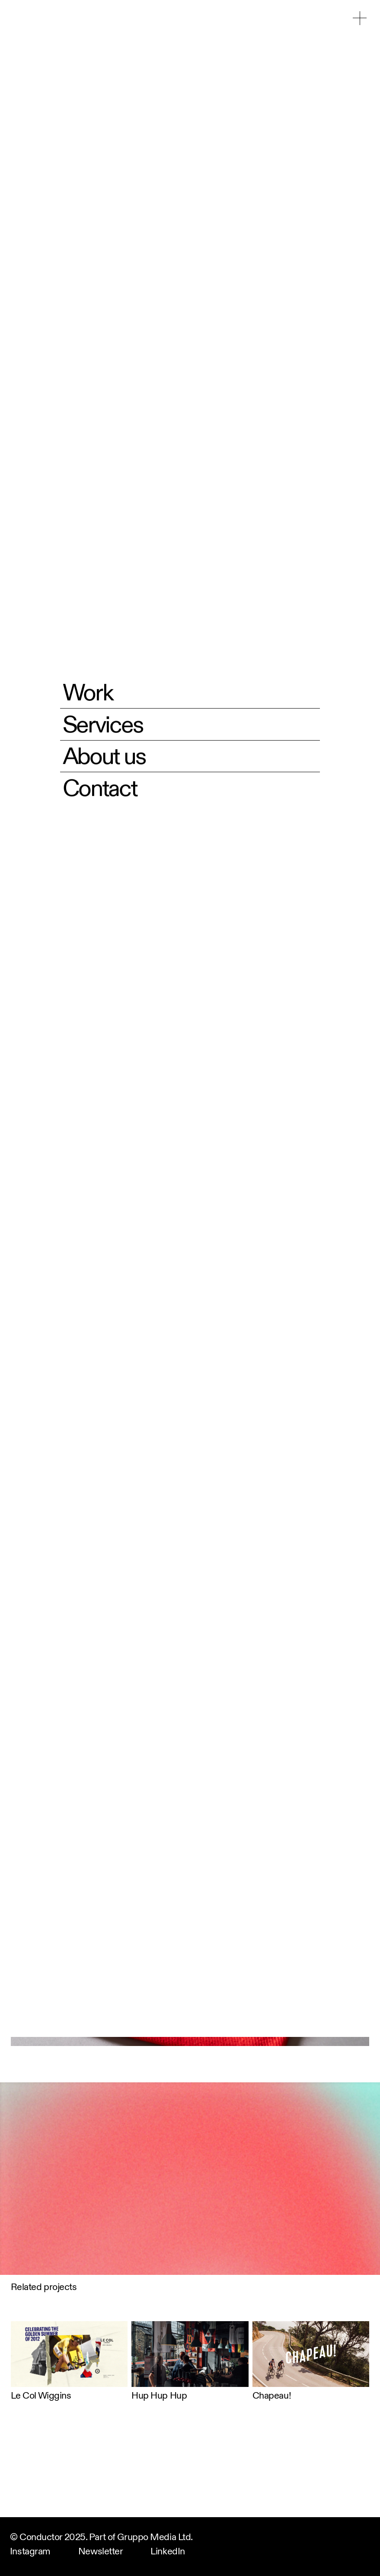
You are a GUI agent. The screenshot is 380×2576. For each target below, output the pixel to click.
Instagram (30, 2551)
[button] (359, 18)
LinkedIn (167, 2551)
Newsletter (100, 2551)
